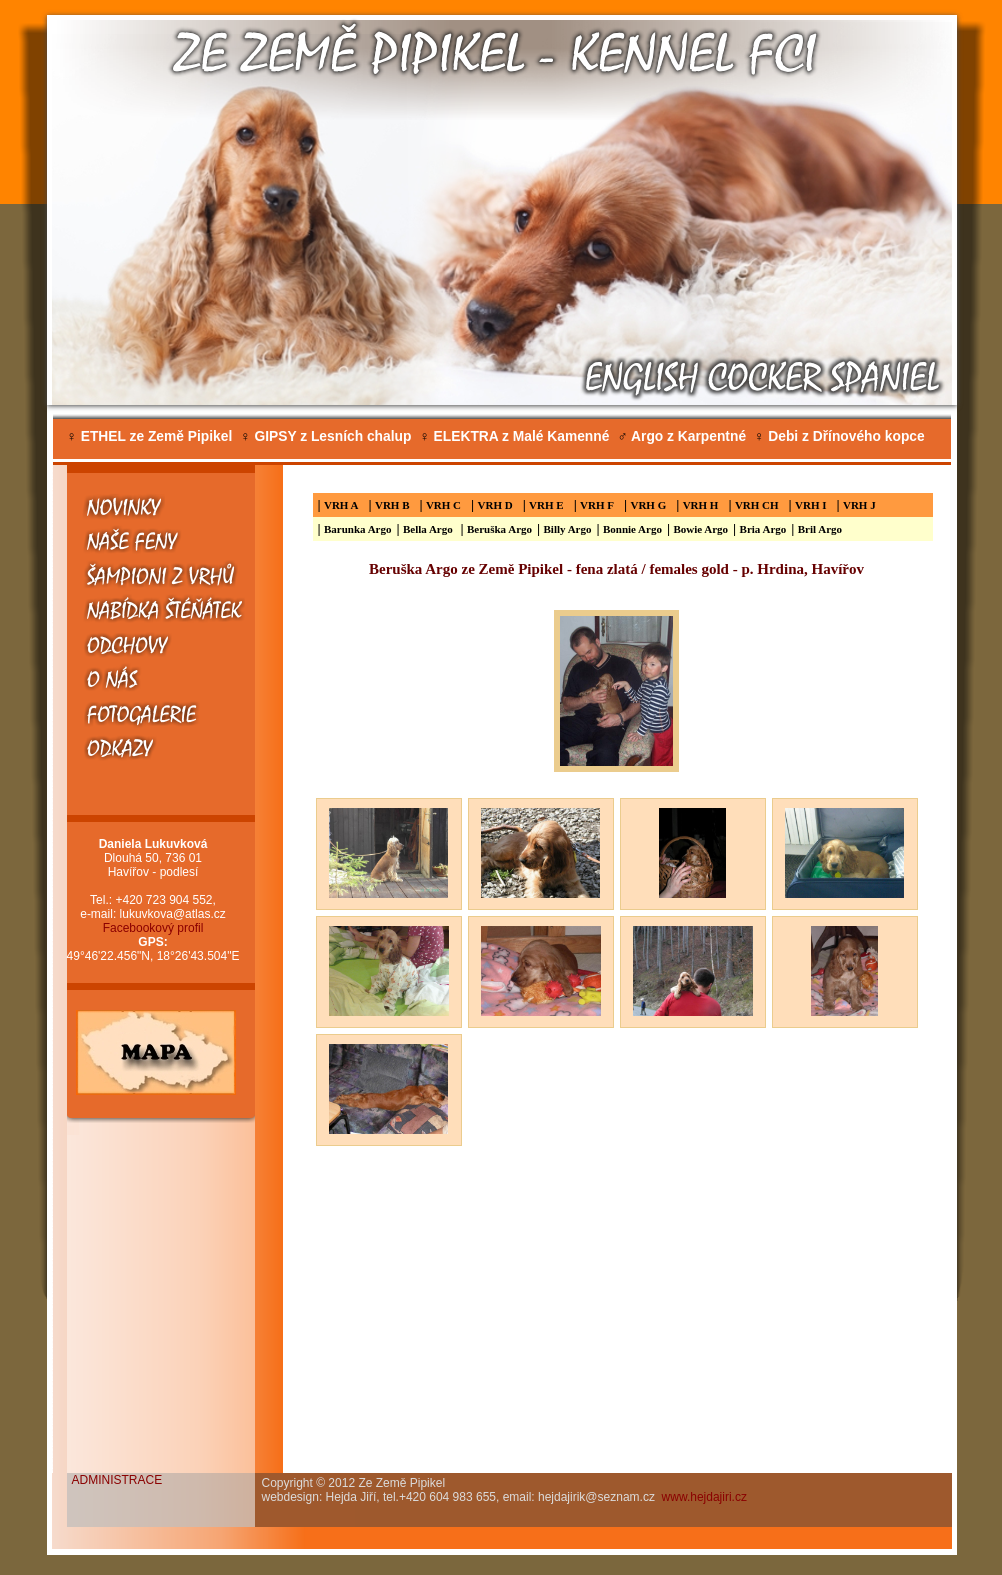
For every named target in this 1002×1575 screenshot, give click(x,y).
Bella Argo (429, 529)
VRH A (341, 505)
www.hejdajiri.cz (704, 1497)
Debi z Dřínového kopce (839, 436)
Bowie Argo (700, 529)
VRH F (597, 505)
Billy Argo (568, 529)
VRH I (810, 505)
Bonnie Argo (632, 529)
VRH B (392, 505)
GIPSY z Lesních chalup (325, 436)
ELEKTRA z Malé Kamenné (514, 436)
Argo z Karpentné (681, 436)
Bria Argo (763, 529)
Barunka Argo (358, 529)
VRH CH (757, 505)
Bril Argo (820, 529)
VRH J (859, 505)
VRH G (648, 505)
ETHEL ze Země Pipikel (150, 436)
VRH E (546, 505)
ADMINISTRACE (117, 1480)
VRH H (701, 505)
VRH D (495, 505)
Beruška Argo (499, 529)
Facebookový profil (153, 928)
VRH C (443, 505)
